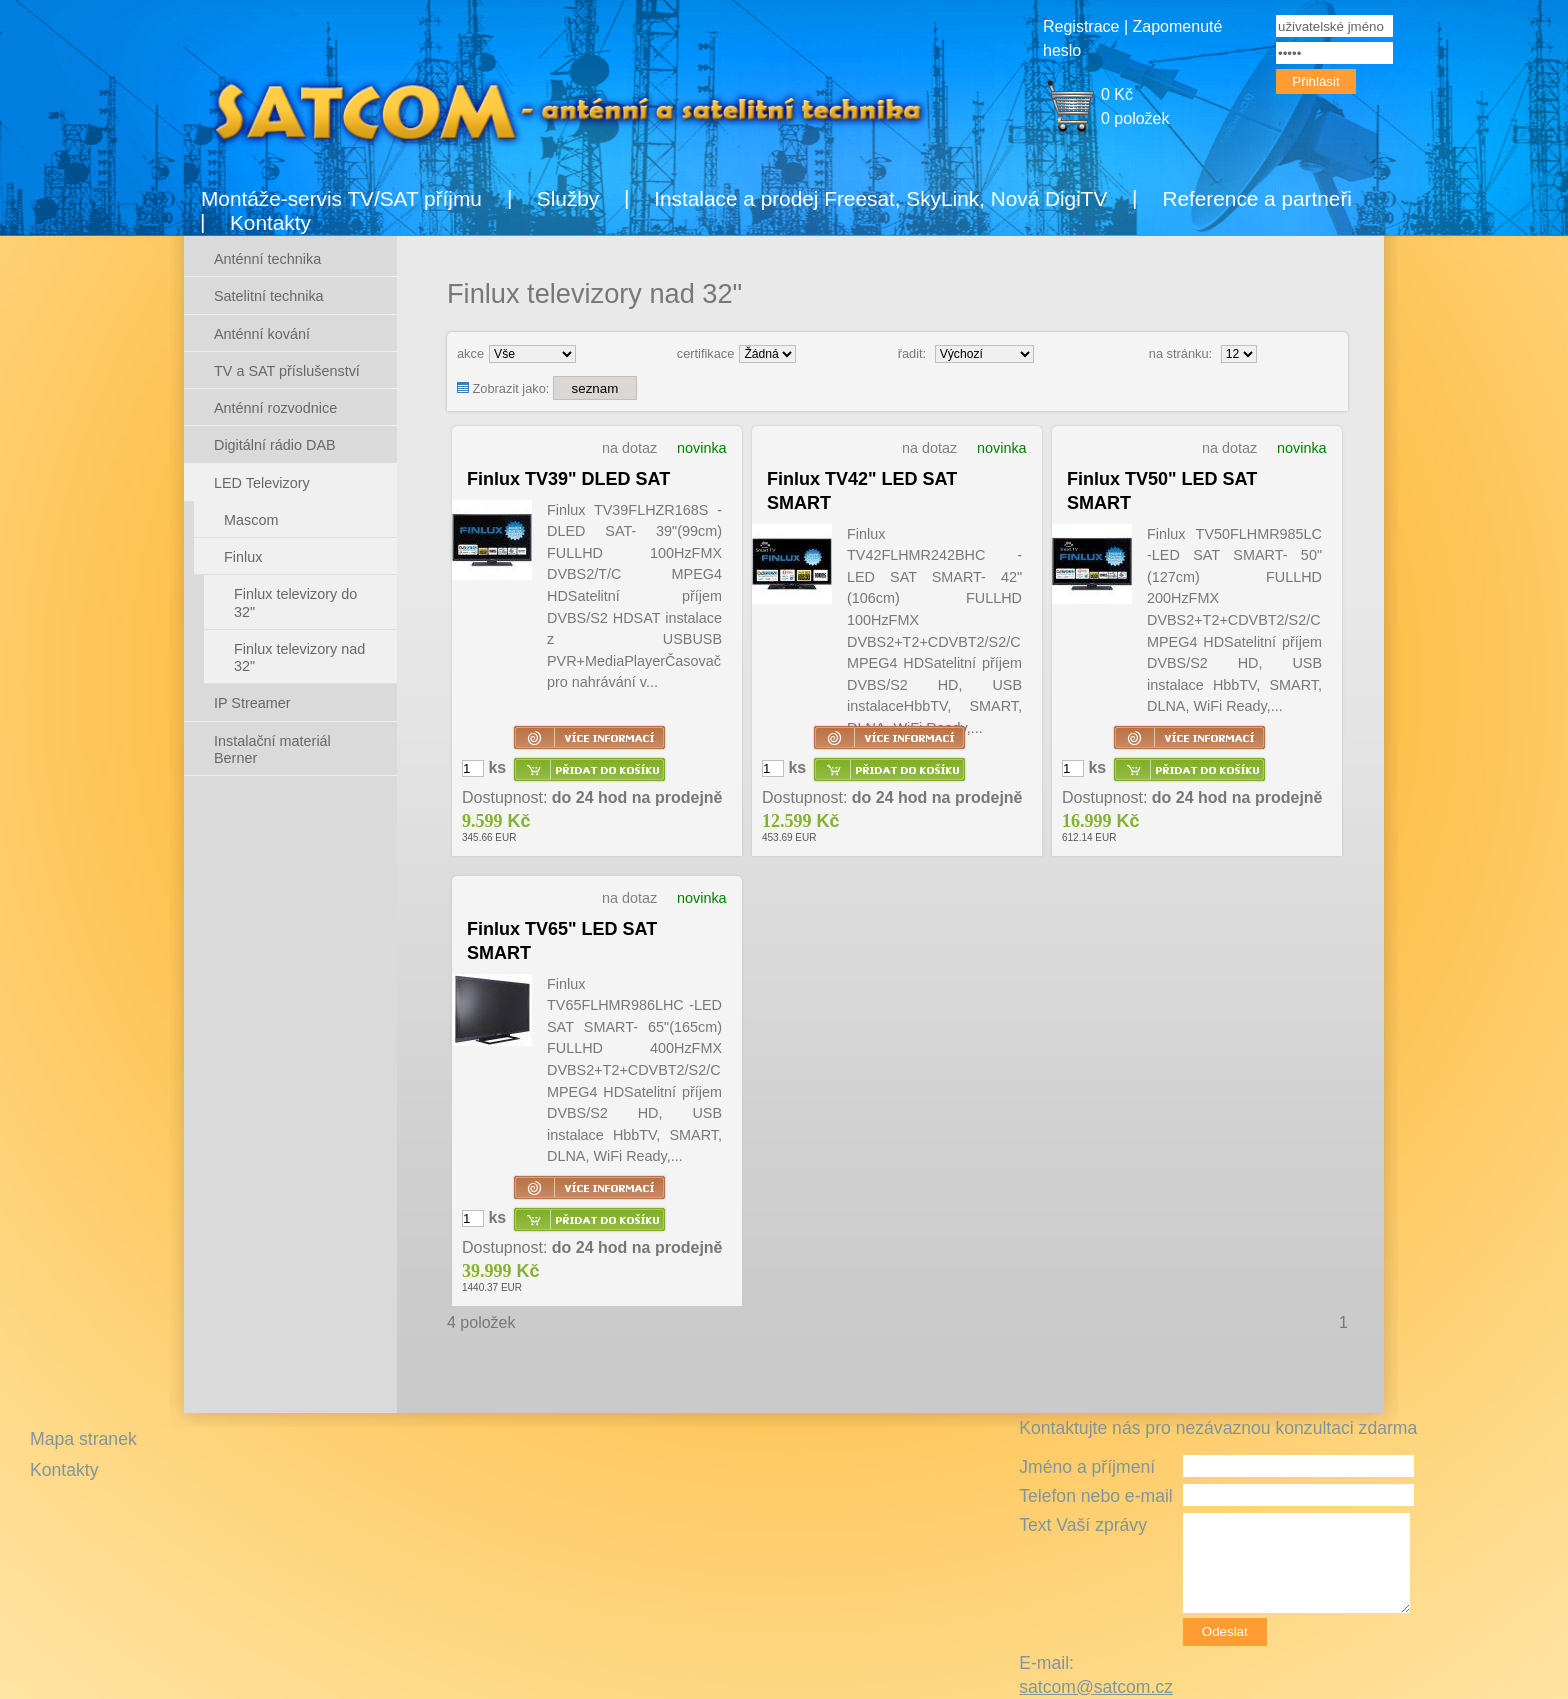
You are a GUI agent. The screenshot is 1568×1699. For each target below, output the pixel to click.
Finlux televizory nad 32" (299, 657)
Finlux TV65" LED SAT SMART (562, 941)
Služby (568, 198)
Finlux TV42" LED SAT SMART (862, 491)
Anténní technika (267, 259)
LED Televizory (262, 483)
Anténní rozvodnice (275, 408)
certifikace (706, 353)
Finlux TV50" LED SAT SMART (1162, 491)
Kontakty (270, 222)
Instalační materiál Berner (272, 749)
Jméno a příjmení (1087, 1467)
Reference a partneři (1257, 198)
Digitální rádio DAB (275, 445)
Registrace (1081, 26)
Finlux (243, 557)
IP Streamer (252, 703)
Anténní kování (262, 334)
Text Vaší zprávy (1083, 1525)
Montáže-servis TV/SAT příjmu (341, 198)
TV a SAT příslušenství (287, 371)
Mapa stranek (83, 1439)
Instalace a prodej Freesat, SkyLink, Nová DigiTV (880, 198)
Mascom (251, 520)
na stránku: (1180, 353)
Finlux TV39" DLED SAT (568, 479)
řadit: (912, 353)
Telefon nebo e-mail (1096, 1496)
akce (470, 353)
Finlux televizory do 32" (295, 602)
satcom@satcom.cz (1096, 1687)
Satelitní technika (269, 296)
